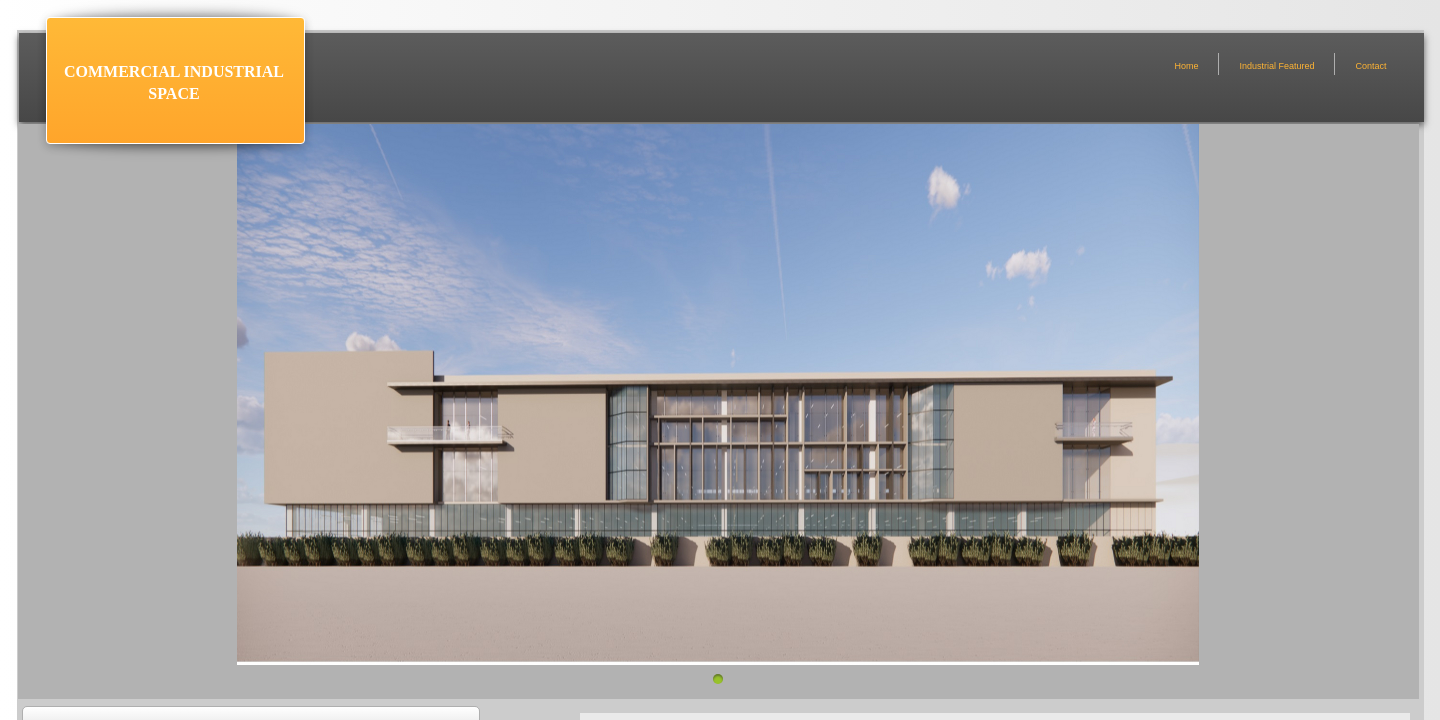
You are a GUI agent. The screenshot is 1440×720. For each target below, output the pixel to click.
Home (1186, 66)
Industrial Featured (1276, 66)
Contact (1370, 66)
